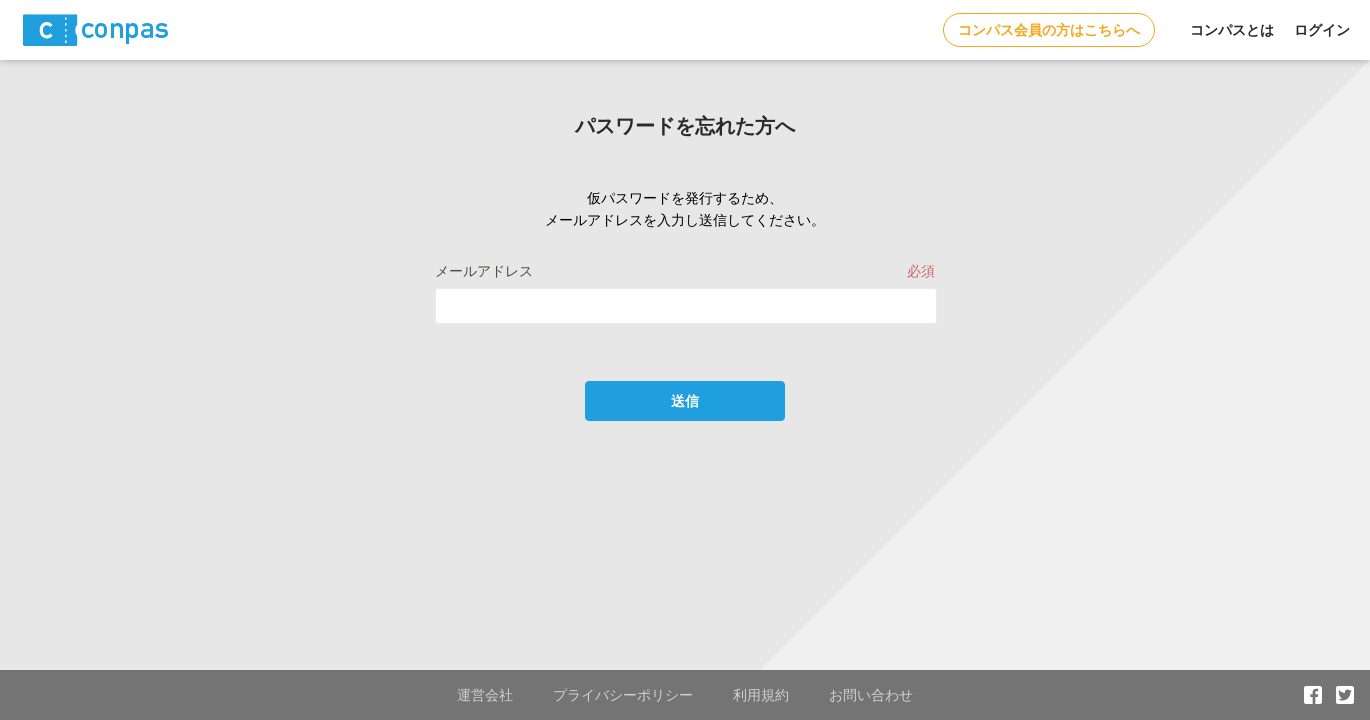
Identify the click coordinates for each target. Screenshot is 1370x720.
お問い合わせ (871, 695)
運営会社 (485, 695)
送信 (685, 401)
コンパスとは (1232, 30)
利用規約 (761, 695)
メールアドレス (484, 271)
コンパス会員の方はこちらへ (1049, 30)
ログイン (1322, 30)
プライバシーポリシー (623, 695)
